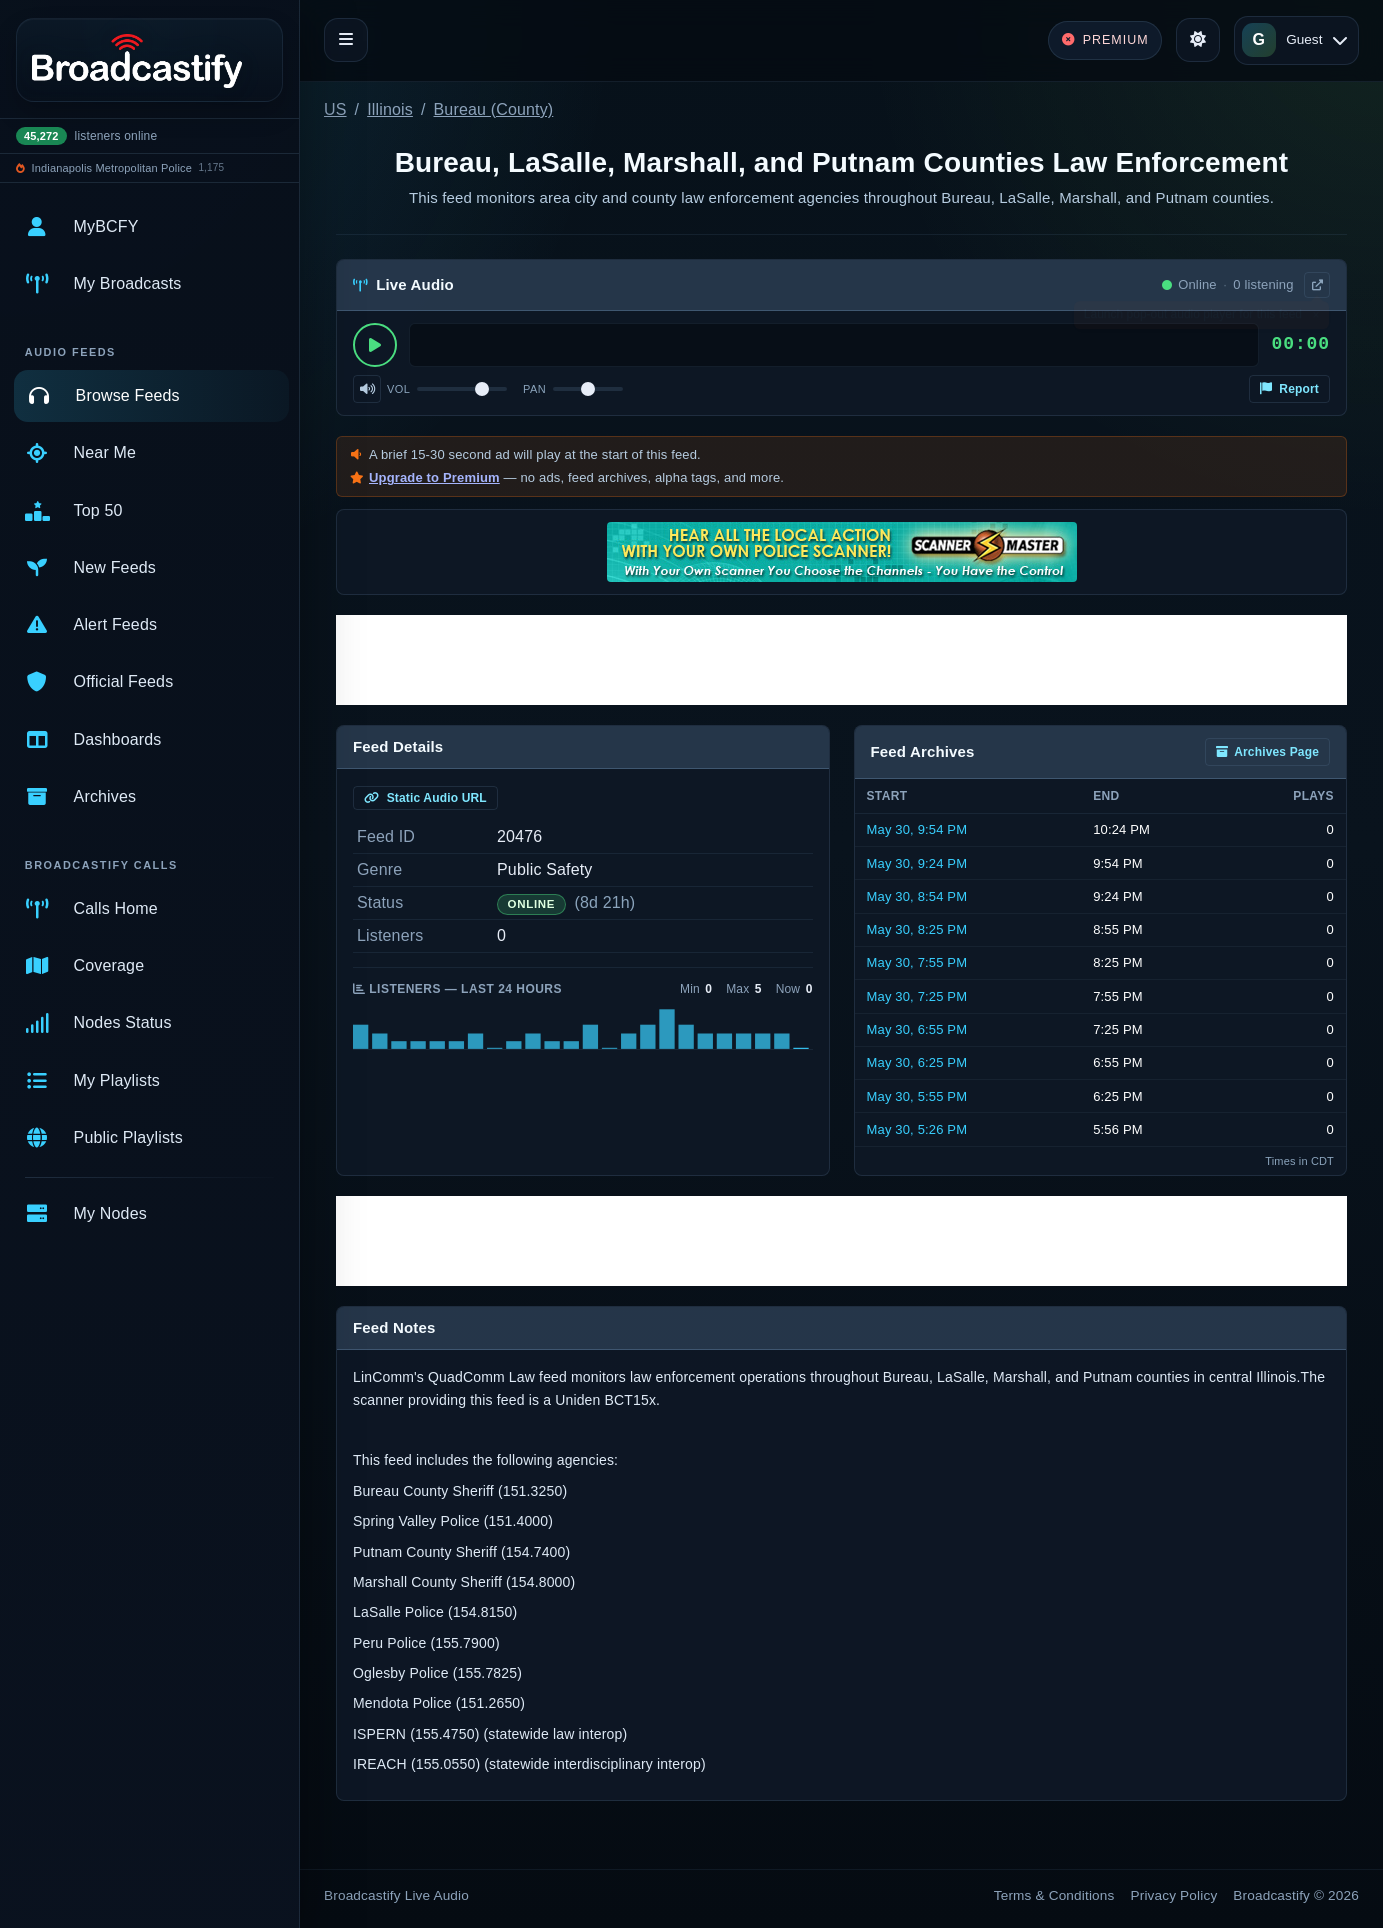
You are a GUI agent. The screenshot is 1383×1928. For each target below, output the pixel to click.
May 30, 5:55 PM (917, 1096)
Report (1289, 389)
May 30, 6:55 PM (917, 1029)
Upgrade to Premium (434, 477)
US (335, 109)
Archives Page (1267, 752)
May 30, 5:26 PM (917, 1129)
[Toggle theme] (1198, 40)
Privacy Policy (1174, 1895)
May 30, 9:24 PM (917, 863)
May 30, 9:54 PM (917, 829)
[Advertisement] (841, 660)
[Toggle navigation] (346, 40)
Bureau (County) (494, 109)
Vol (398, 389)
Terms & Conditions (1054, 1895)
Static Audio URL (425, 798)
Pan (534, 389)
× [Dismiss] (1315, 319)
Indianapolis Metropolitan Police (112, 168)
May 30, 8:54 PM (917, 896)
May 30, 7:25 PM (917, 996)
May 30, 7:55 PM (917, 962)
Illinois (390, 109)
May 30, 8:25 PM (917, 929)
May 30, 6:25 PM (917, 1062)
